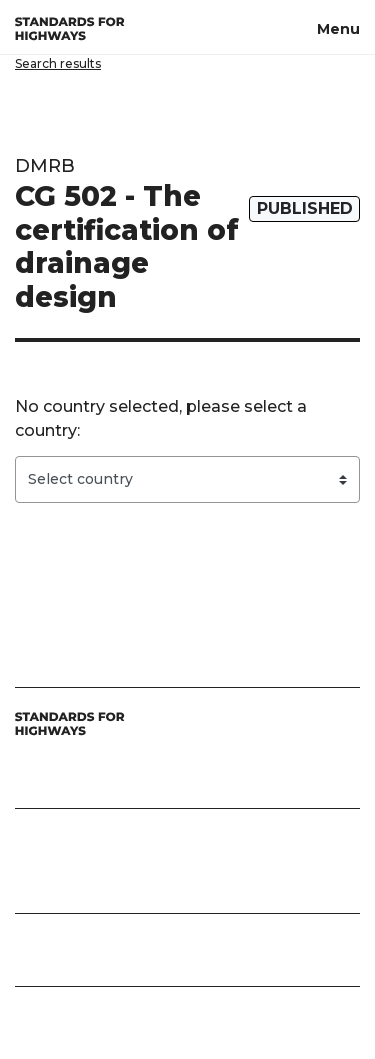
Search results (58, 63)
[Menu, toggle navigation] (338, 27)
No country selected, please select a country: (161, 418)
